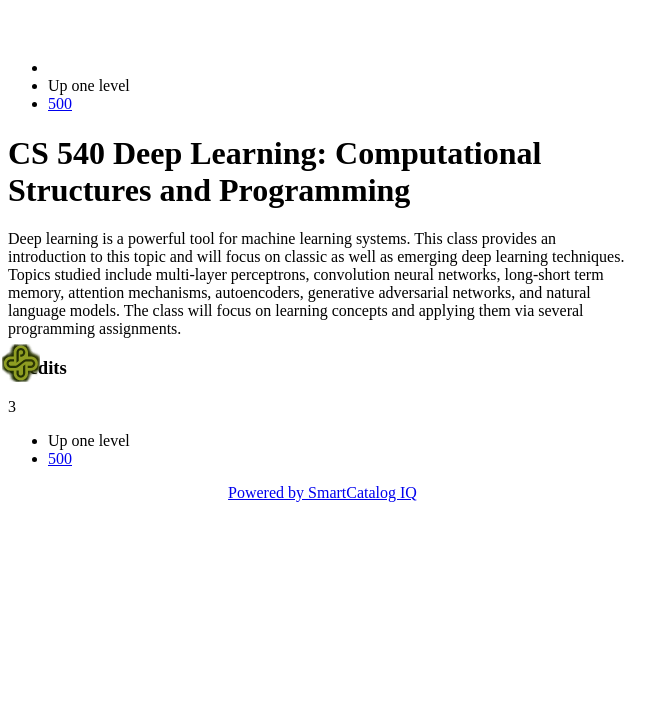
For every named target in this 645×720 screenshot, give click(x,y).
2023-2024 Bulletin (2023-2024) (152, 67)
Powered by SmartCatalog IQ (322, 492)
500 (60, 103)
